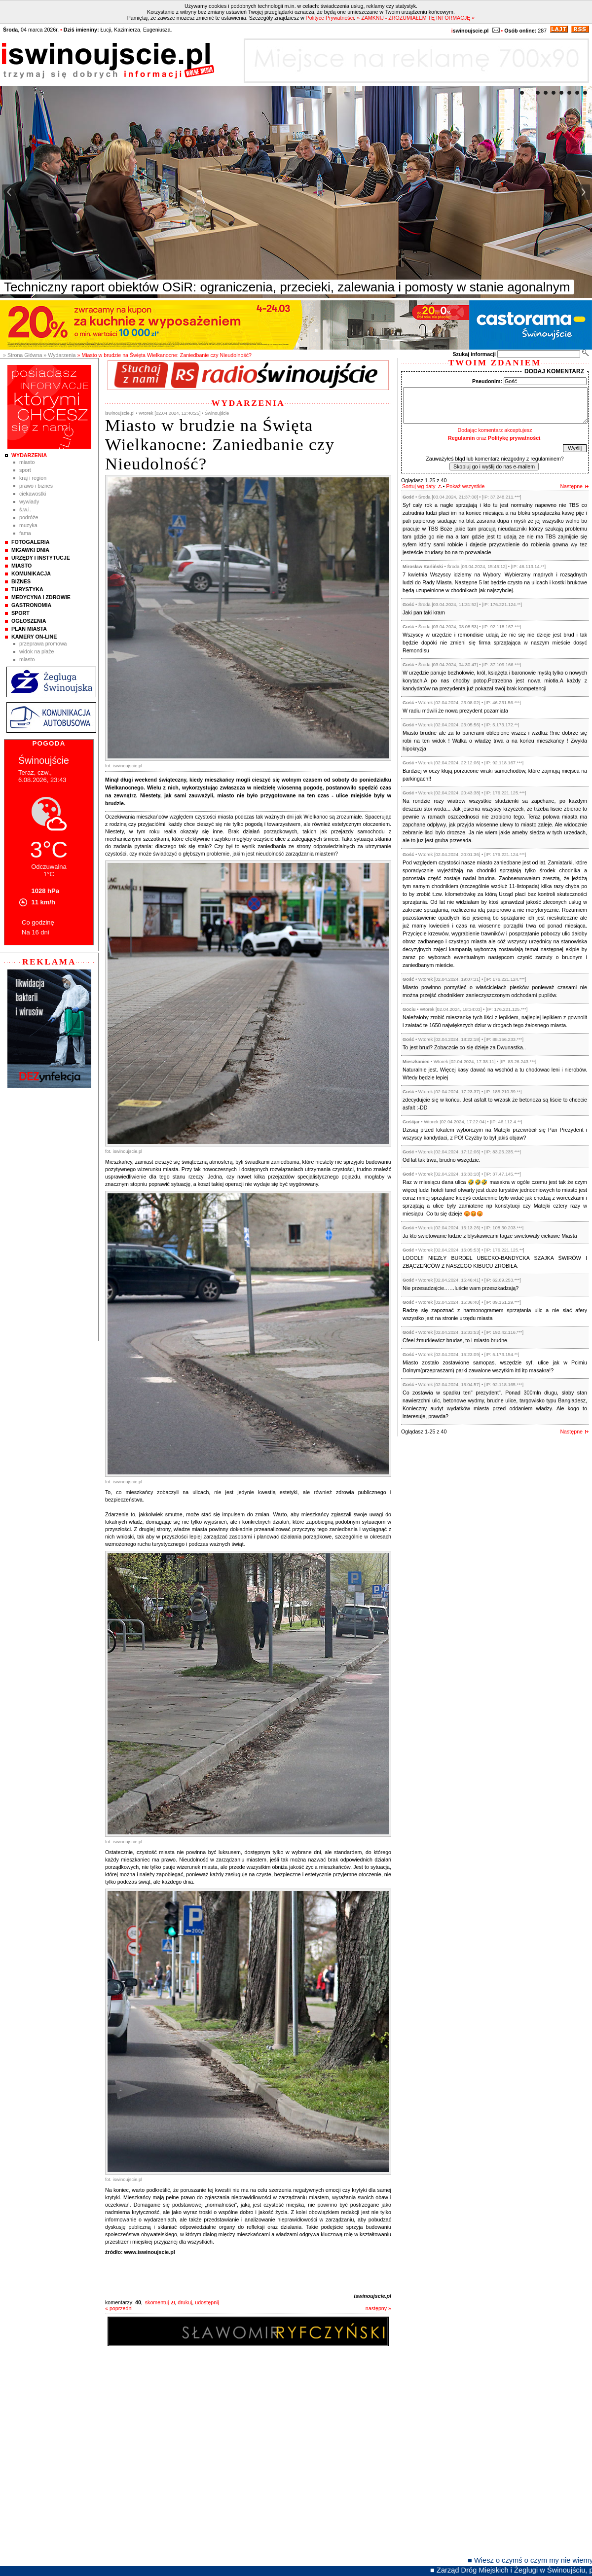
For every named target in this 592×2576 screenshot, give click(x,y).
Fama (25, 533)
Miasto (27, 462)
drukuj (185, 2302)
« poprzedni (119, 2308)
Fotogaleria (30, 542)
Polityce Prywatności (330, 18)
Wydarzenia (29, 455)
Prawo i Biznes (36, 486)
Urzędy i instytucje (40, 558)
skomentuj (157, 2302)
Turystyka (27, 589)
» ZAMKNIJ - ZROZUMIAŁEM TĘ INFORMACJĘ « (416, 18)
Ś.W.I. (25, 509)
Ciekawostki (32, 494)
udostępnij (207, 2302)
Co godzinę (38, 922)
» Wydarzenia (59, 355)
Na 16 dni (35, 932)
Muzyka (28, 525)
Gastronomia (31, 605)
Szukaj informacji (474, 354)
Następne (571, 486)
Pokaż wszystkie (465, 486)
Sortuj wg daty (419, 486)
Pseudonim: (487, 381)
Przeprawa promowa (43, 643)
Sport (25, 470)
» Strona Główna (22, 355)
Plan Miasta (29, 629)
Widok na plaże (36, 651)
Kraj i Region (32, 478)
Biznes (21, 581)
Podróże (28, 517)
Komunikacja (31, 573)
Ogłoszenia (28, 621)
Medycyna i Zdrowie (41, 597)
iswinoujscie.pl (372, 2296)
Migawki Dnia (30, 550)
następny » (378, 2308)
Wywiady (29, 501)
